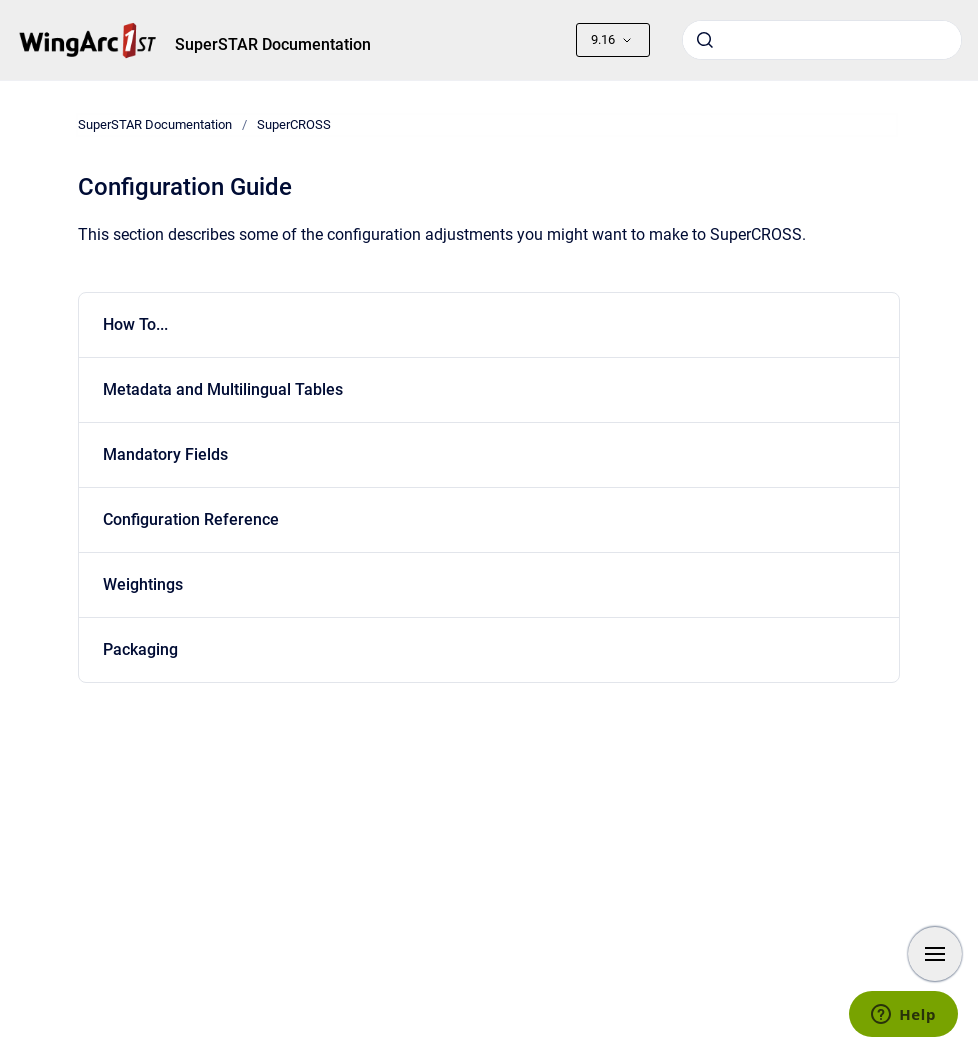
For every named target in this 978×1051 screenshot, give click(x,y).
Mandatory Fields (165, 454)
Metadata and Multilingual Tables (223, 389)
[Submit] (705, 40)
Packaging (140, 649)
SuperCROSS (294, 124)
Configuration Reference (191, 519)
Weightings (143, 584)
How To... (135, 324)
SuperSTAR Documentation (273, 44)
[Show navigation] (935, 954)
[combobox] (822, 40)
